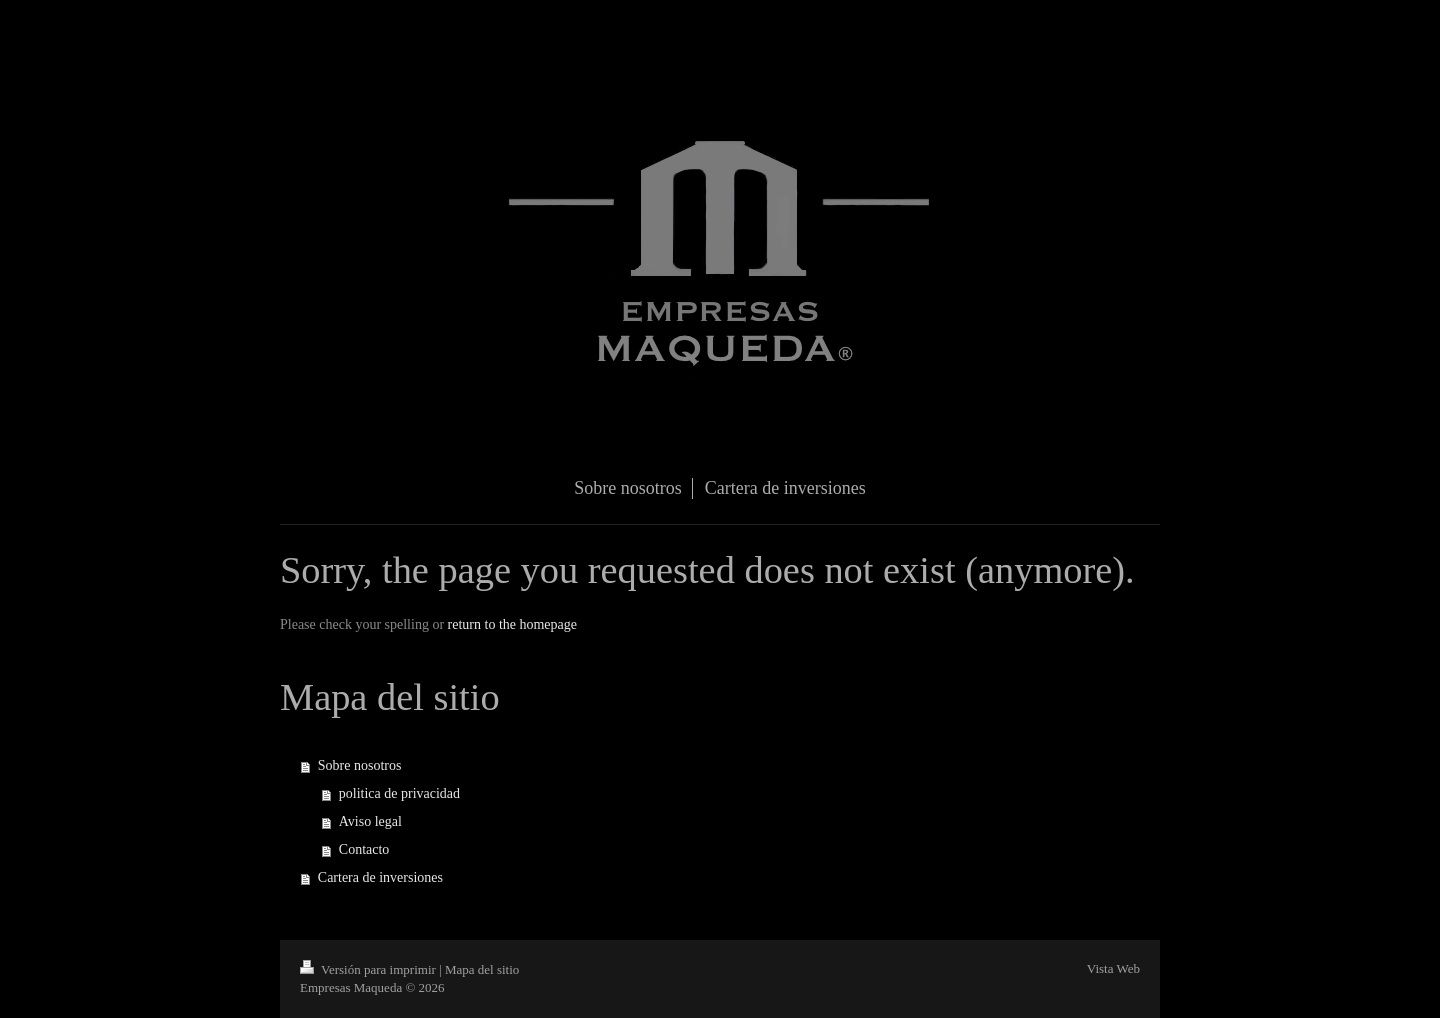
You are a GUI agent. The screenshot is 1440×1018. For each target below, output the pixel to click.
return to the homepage (512, 624)
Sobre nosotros (360, 765)
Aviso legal (370, 821)
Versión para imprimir (369, 969)
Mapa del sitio (482, 969)
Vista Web (1113, 968)
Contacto (364, 849)
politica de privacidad (399, 793)
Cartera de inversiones (380, 877)
